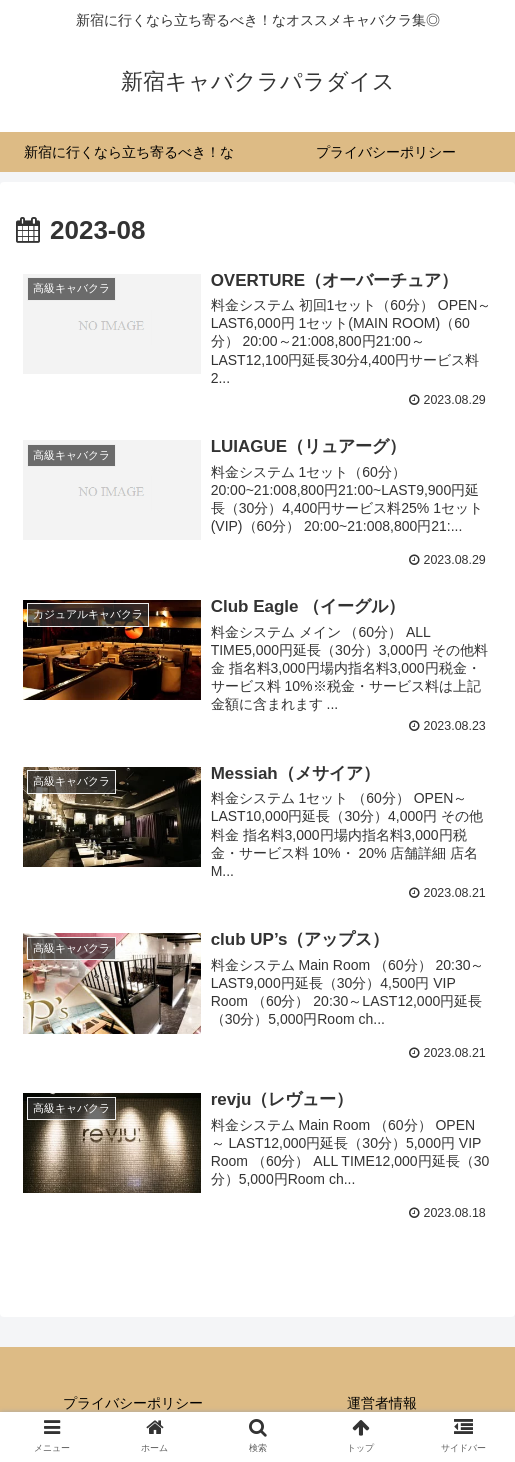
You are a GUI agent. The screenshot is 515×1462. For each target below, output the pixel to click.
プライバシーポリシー (133, 1406)
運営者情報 (382, 1406)
